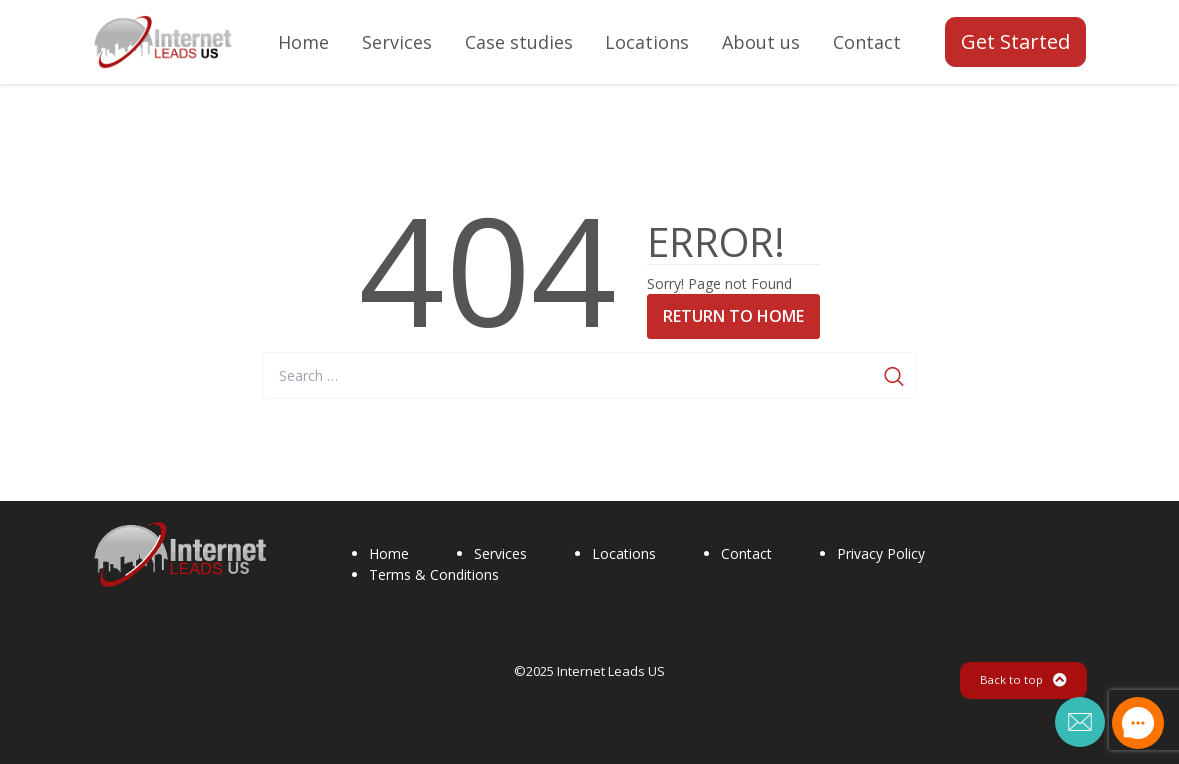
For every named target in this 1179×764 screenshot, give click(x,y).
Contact (746, 553)
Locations (624, 553)
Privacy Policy (881, 553)
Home (389, 553)
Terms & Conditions (434, 574)
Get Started (1015, 41)
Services (500, 553)
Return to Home (733, 316)
